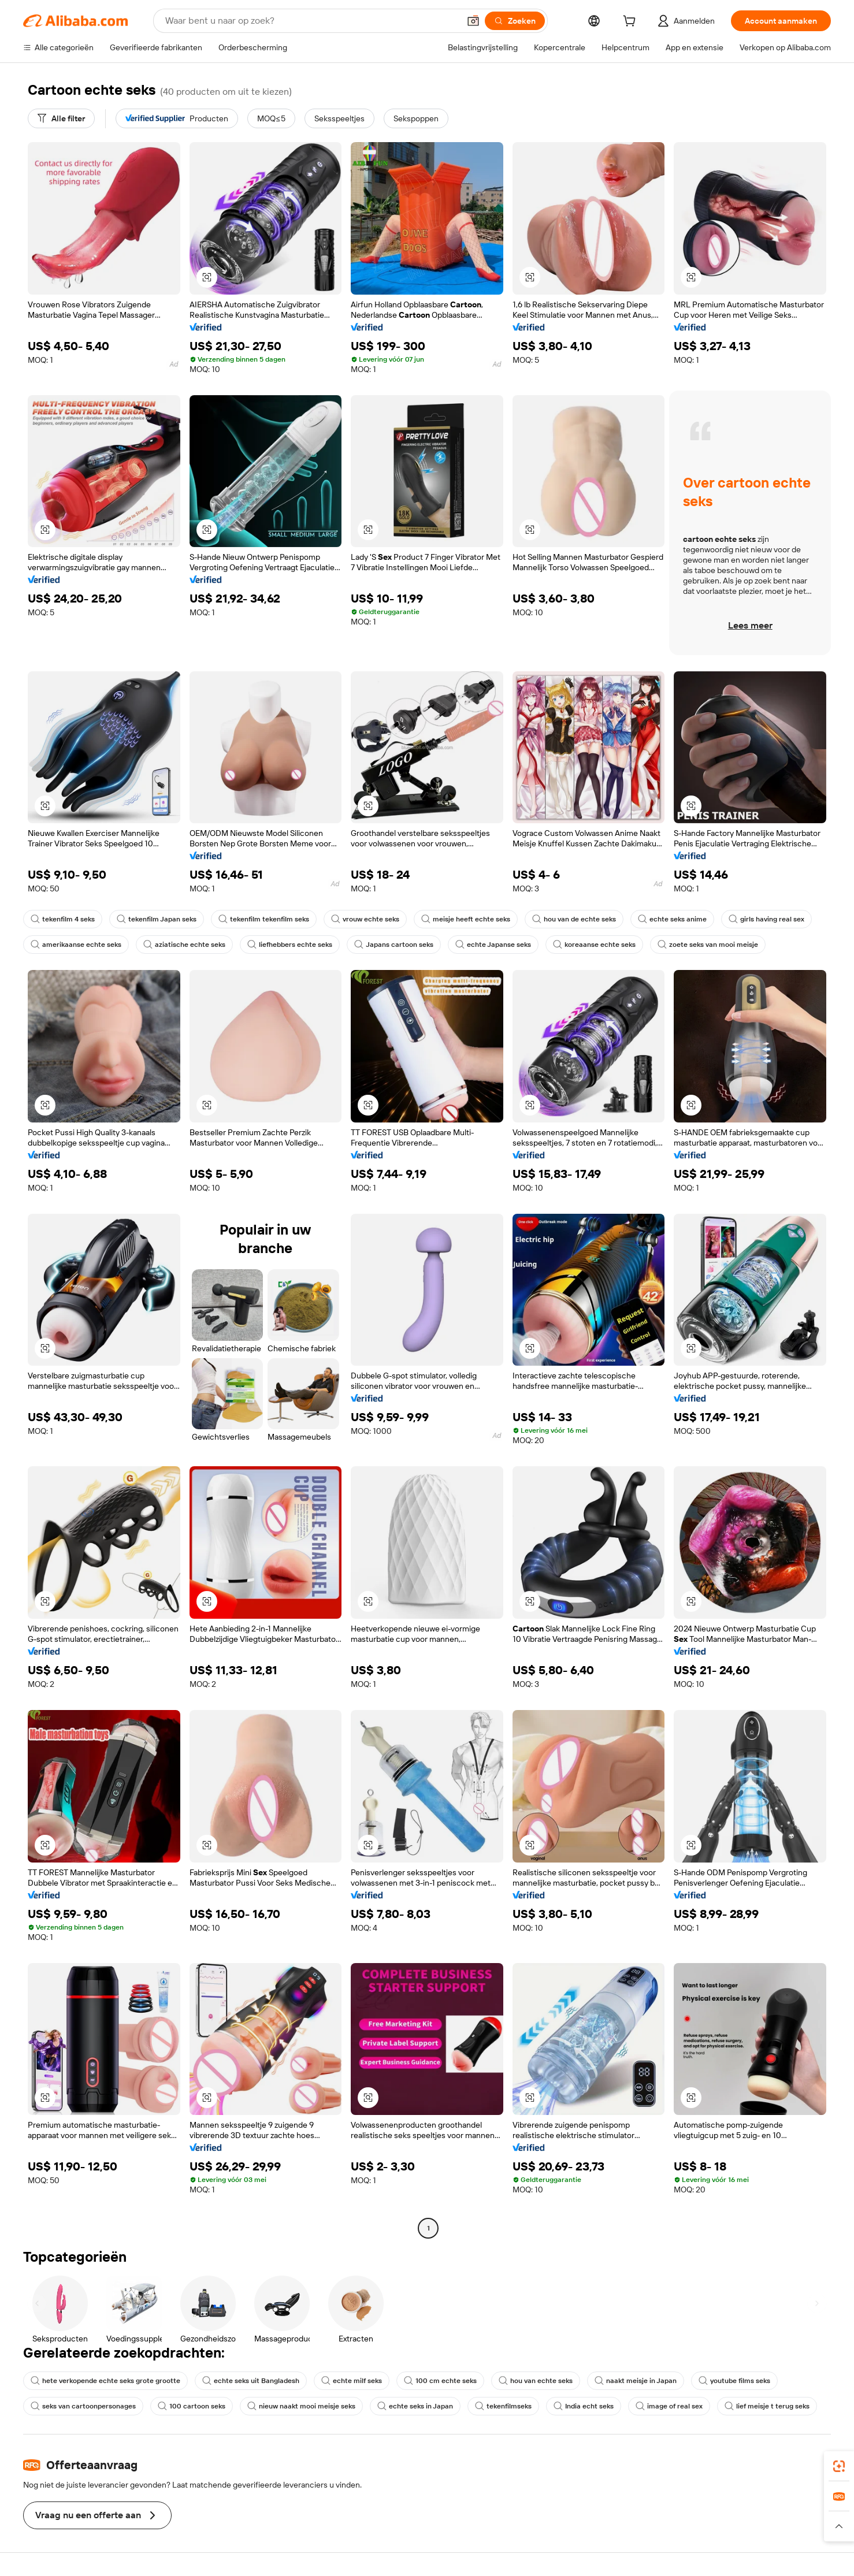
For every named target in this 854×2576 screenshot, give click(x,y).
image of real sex (669, 2406)
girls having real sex (766, 919)
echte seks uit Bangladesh (250, 2380)
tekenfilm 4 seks (63, 919)
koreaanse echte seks (594, 944)
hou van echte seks (536, 2380)
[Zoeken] (515, 21)
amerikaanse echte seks (76, 944)
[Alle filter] (61, 118)
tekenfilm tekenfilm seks (263, 919)
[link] (839, 2466)
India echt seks (584, 2406)
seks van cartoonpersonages (83, 2406)
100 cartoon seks (191, 2406)
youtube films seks (734, 2380)
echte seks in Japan (415, 2406)
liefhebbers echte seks (289, 944)
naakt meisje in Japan (636, 2380)
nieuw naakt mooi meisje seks (301, 2406)
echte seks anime (672, 919)
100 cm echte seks (440, 2380)
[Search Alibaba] (311, 20)
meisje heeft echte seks (465, 919)
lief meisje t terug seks (767, 2406)
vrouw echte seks (365, 919)
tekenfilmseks (503, 2406)
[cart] (631, 22)
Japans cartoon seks (393, 944)
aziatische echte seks (184, 944)
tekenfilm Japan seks (156, 919)
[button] (473, 21)
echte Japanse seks (493, 944)
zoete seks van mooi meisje (708, 944)
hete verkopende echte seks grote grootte (105, 2380)
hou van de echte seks (574, 919)
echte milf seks (351, 2380)
